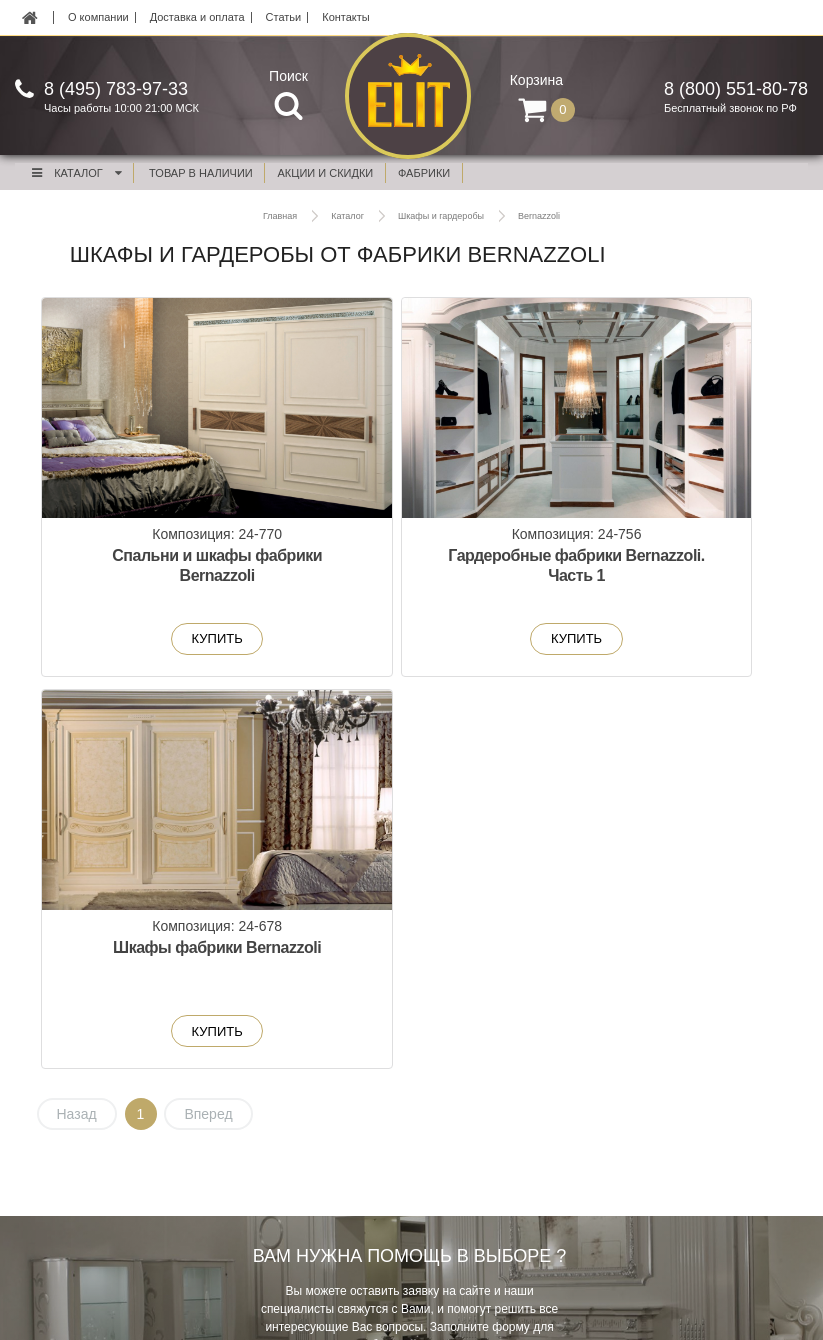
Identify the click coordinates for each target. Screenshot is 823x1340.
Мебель (98, 1105)
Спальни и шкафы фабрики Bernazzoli (162, 566)
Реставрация (449, 1128)
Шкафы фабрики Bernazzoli (660, 566)
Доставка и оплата (197, 17)
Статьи (284, 17)
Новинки (100, 1151)
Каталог (76, 173)
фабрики (424, 173)
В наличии (106, 1174)
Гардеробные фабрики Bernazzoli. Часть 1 (411, 576)
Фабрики (101, 1197)
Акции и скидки (119, 1128)
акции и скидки (326, 173)
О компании (98, 17)
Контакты (346, 17)
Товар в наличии (201, 173)
